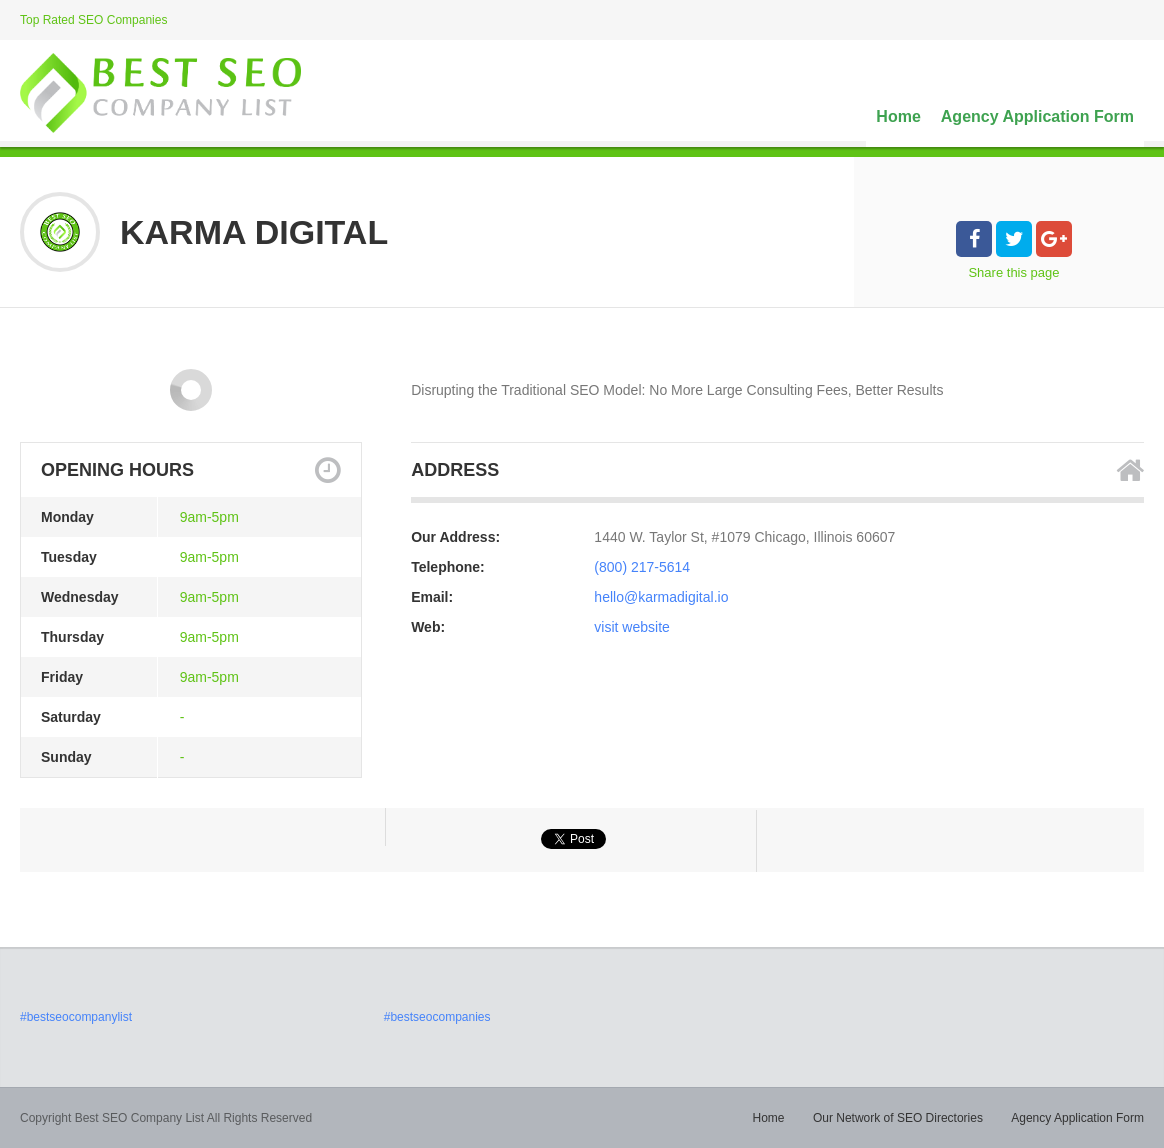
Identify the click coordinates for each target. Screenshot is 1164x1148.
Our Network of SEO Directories (898, 1118)
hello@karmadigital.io (661, 597)
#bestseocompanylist (76, 1017)
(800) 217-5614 (642, 567)
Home (898, 116)
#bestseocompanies (437, 1017)
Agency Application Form (1037, 116)
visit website (631, 627)
